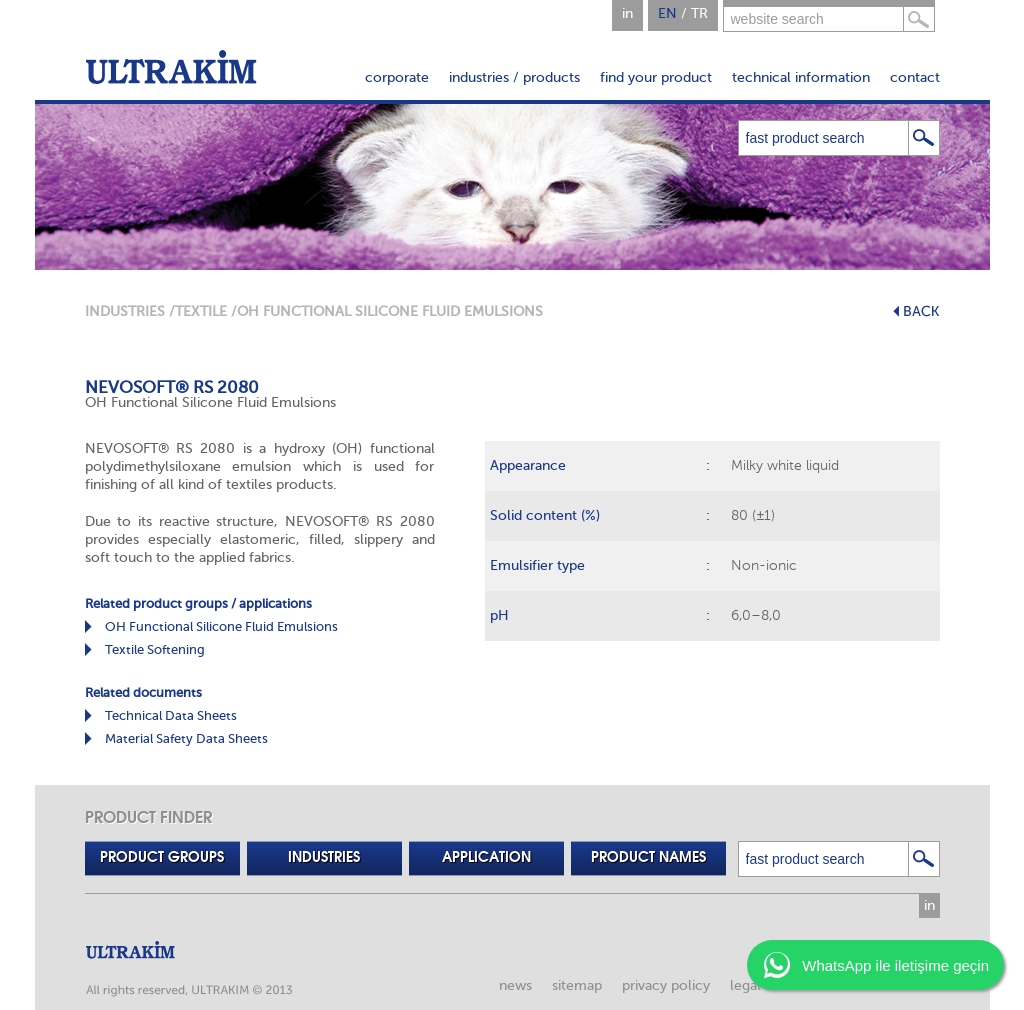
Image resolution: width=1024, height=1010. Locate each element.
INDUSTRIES (324, 858)
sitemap (577, 985)
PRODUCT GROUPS (162, 858)
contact (915, 77)
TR (699, 13)
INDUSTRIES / (130, 312)
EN (667, 13)
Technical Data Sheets (171, 715)
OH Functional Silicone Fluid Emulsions (221, 626)
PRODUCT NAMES (648, 858)
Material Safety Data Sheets (186, 738)
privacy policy (666, 985)
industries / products (514, 77)
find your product (656, 77)
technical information (801, 77)
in (627, 13)
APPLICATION (486, 858)
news (515, 985)
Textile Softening (155, 649)
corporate (397, 77)
